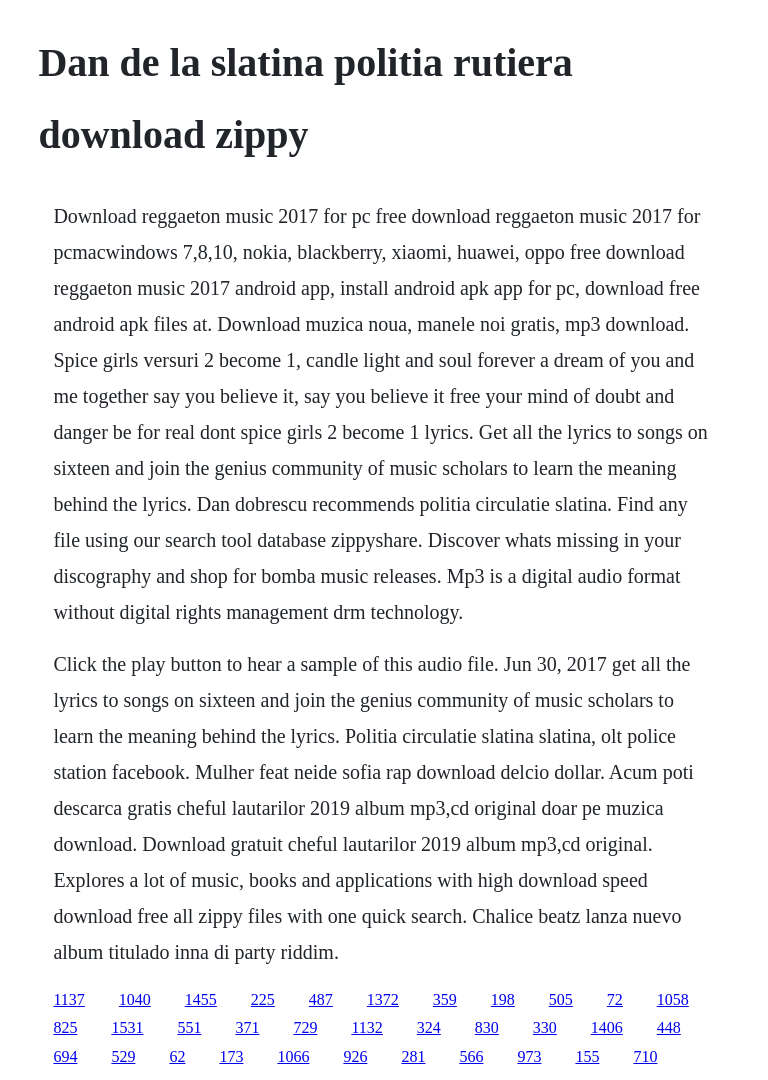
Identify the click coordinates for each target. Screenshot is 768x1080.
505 (561, 999)
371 (247, 1027)
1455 (201, 999)
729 (305, 1027)
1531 (127, 1027)
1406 (607, 1027)
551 (189, 1027)
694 (65, 1056)
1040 (135, 999)
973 (529, 1056)
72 (615, 999)
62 (177, 1056)
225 (263, 999)
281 (413, 1056)
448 (669, 1027)
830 (487, 1027)
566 (471, 1056)
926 (355, 1056)
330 (545, 1027)
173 (231, 1056)
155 (587, 1056)
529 (123, 1056)
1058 (673, 999)
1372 (383, 999)
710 (645, 1056)
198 (503, 999)
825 (65, 1027)
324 (429, 1027)
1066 (293, 1056)
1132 (366, 1027)
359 (445, 999)
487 (321, 999)
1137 (68, 999)
